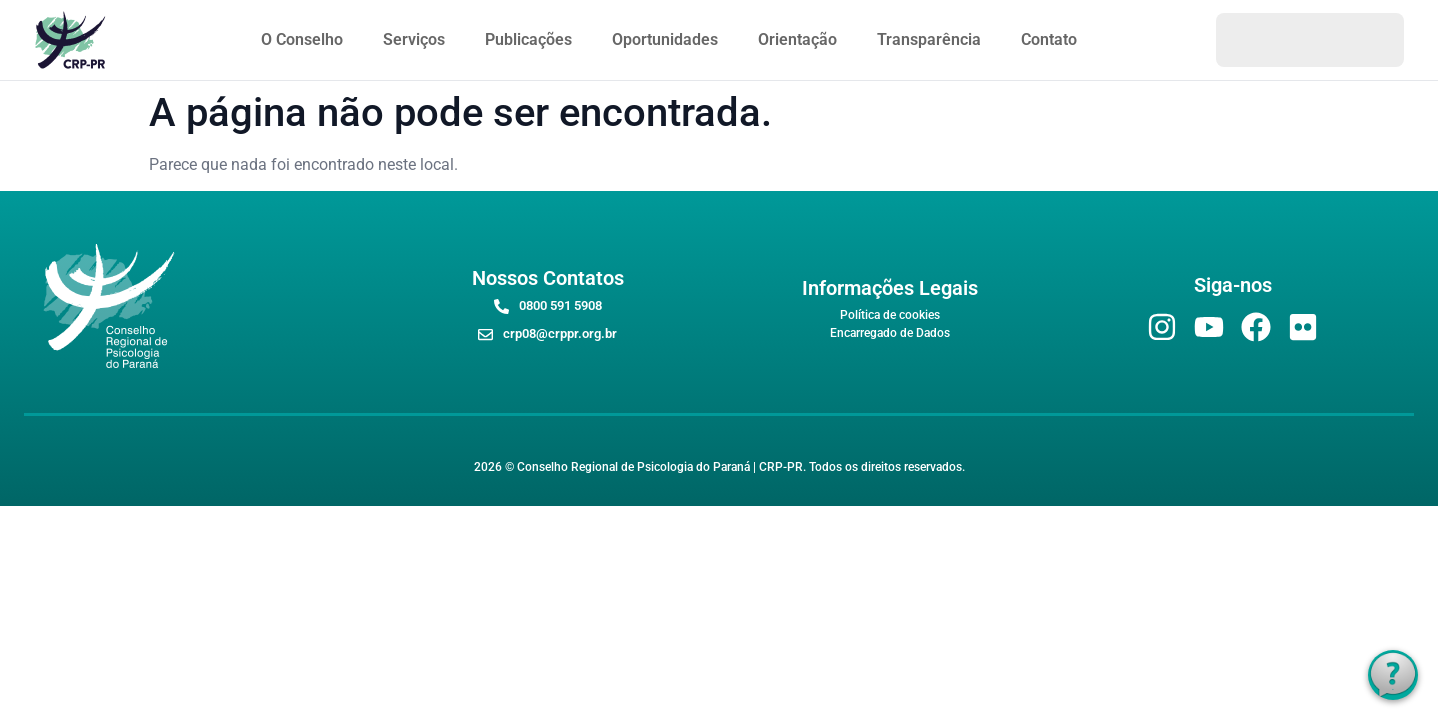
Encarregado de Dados (890, 333)
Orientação (797, 39)
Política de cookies (890, 315)
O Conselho (302, 39)
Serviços (414, 39)
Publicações (528, 39)
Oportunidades (665, 39)
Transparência (929, 39)
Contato (1049, 39)
